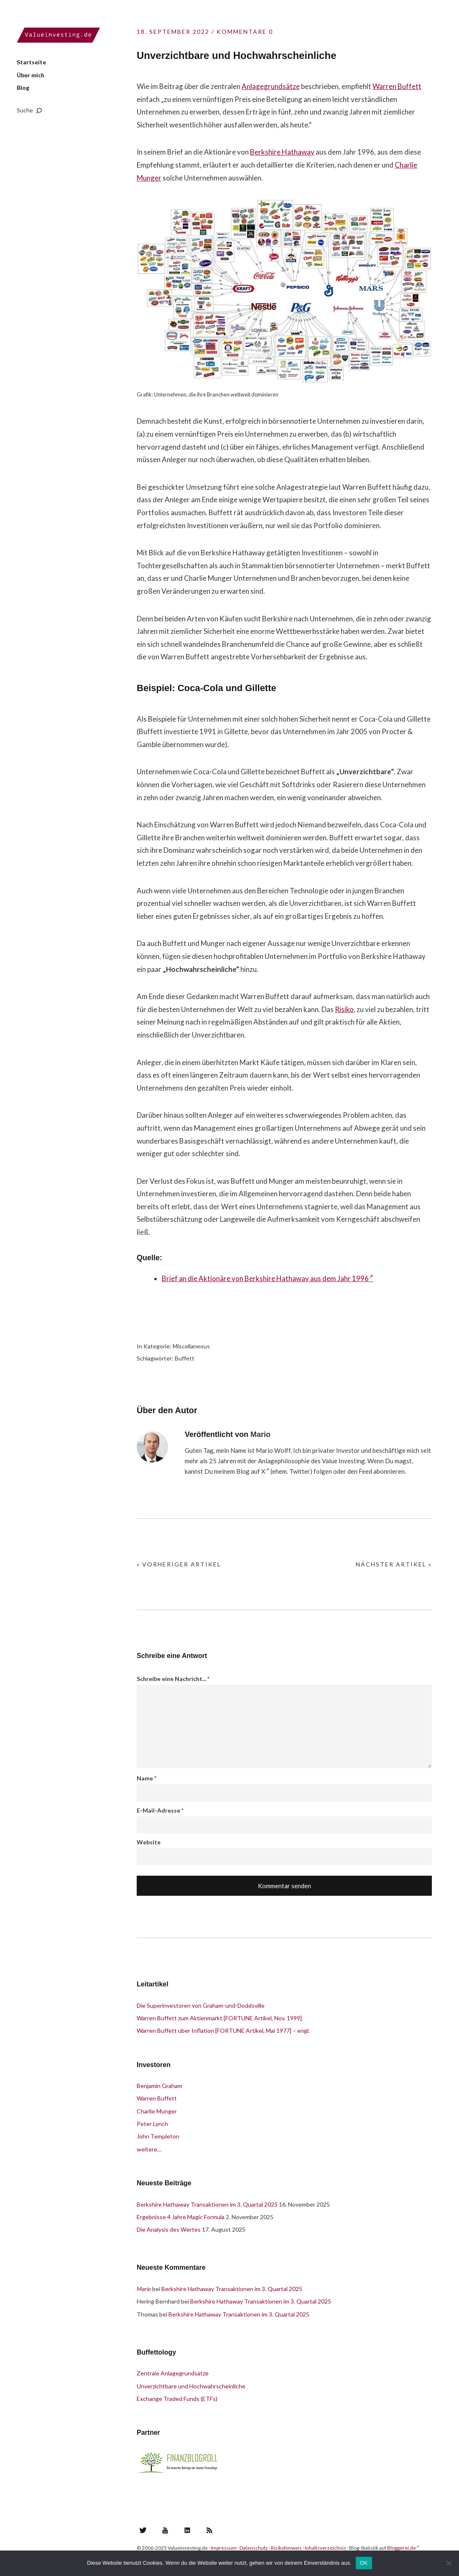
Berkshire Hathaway (282, 151)
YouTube (165, 2530)
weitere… (149, 2149)
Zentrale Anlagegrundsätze (173, 2373)
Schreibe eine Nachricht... (173, 1678)
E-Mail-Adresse (160, 1810)
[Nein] (448, 2563)
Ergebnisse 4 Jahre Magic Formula (180, 2216)
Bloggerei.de (403, 2548)
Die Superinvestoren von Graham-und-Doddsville (201, 2005)
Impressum (224, 2548)
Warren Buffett (396, 86)
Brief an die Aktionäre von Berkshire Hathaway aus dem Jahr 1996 (267, 1278)
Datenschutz (254, 2548)
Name (146, 1778)
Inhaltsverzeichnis (325, 2548)
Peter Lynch (152, 2123)
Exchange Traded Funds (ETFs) (177, 2398)
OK (364, 2563)
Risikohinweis (286, 2548)
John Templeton (158, 2136)
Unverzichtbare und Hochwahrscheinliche (191, 2386)
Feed (365, 1471)
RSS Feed (209, 2530)
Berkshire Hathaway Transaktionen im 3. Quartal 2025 (207, 2204)
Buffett (184, 1358)
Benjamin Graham (159, 2085)
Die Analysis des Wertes (169, 2229)
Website (149, 1842)
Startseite (31, 62)
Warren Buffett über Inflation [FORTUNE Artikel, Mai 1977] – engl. (223, 2030)
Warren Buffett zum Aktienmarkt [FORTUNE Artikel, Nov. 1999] (219, 2018)
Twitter (143, 2530)
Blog (23, 87)
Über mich (30, 75)
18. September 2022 (173, 31)
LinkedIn (187, 2530)
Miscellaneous (191, 1346)
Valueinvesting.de (58, 35)
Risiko (344, 1009)
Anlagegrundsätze (271, 86)
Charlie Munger (157, 2111)
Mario (260, 1434)
